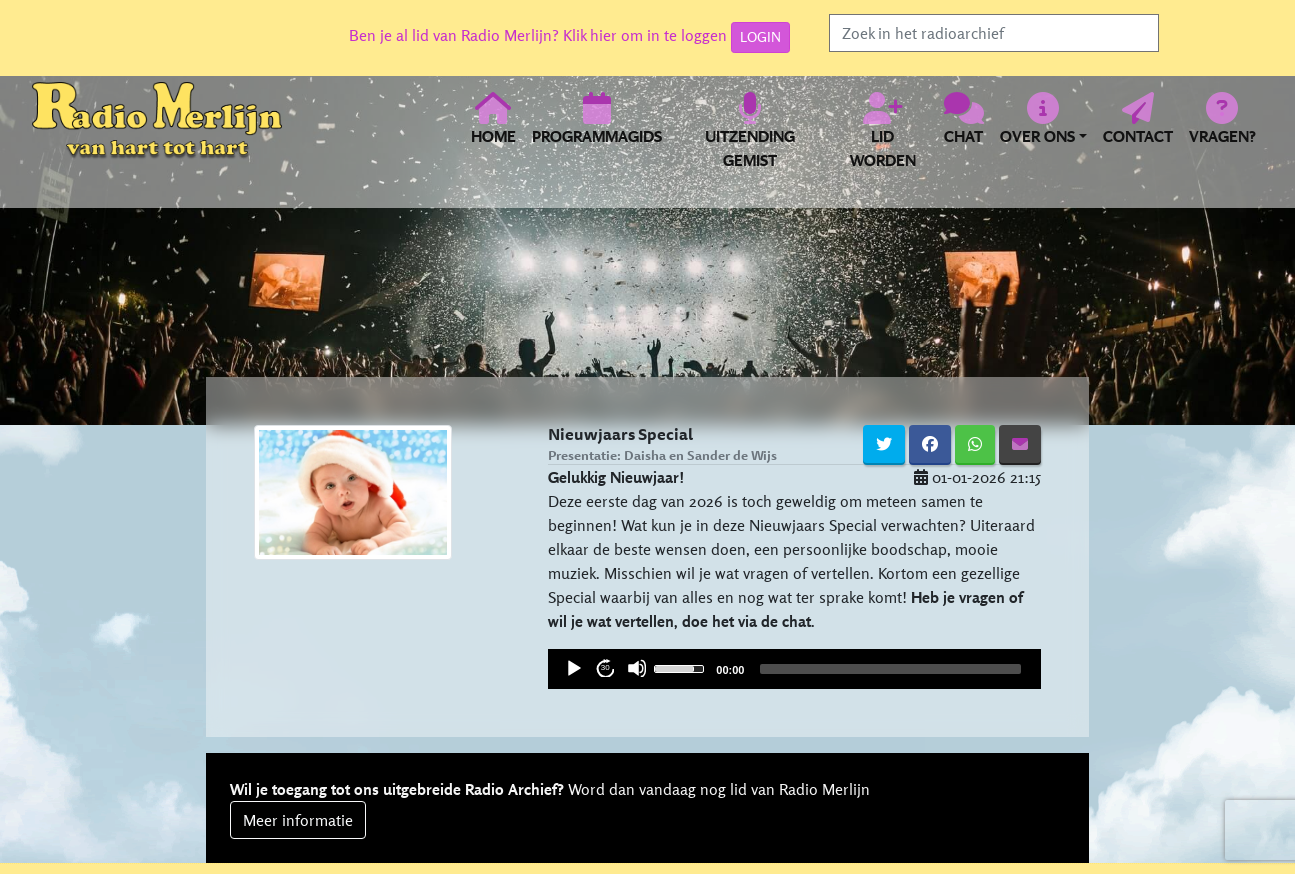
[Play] (573, 668)
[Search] (994, 33)
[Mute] (637, 668)
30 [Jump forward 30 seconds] (605, 667)
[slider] (682, 667)
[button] (1043, 130)
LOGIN (760, 37)
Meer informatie (298, 820)
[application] (794, 669)
